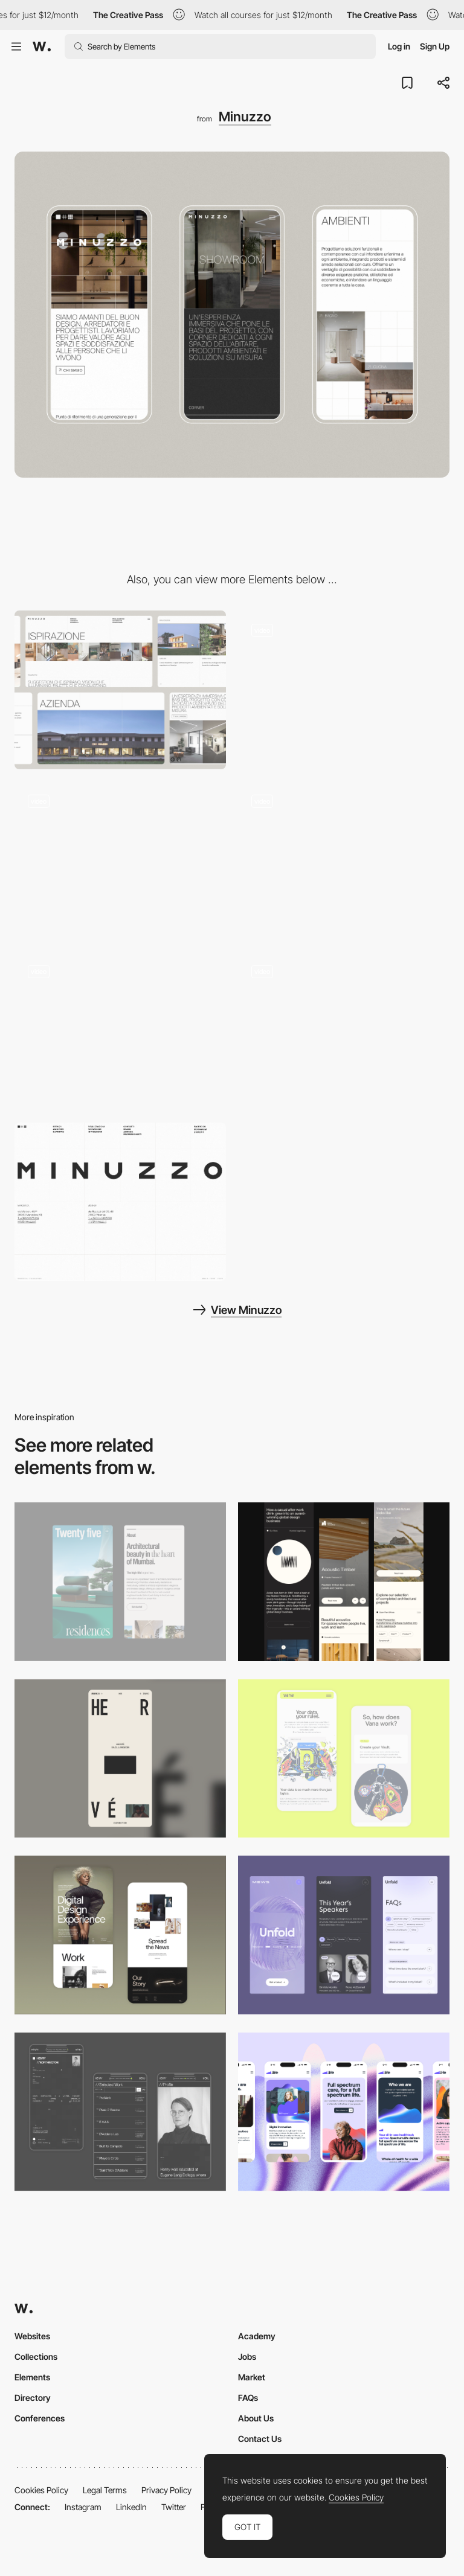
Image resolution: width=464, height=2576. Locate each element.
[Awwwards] (42, 46)
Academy (257, 2336)
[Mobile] (120, 1581)
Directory (32, 2397)
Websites (32, 2336)
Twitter (173, 2507)
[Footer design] (120, 1202)
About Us (256, 2418)
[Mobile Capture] (120, 1935)
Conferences (39, 2418)
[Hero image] (344, 860)
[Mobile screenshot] (120, 2112)
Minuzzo (245, 116)
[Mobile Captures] (344, 1758)
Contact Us (260, 2438)
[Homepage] (344, 689)
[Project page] (120, 1031)
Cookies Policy (41, 2490)
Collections (35, 2356)
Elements (32, 2377)
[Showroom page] (120, 860)
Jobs (247, 2356)
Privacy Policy (166, 2490)
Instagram (83, 2507)
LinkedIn (131, 2507)
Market (251, 2377)
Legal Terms (105, 2490)
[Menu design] (344, 1031)
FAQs (248, 2397)
